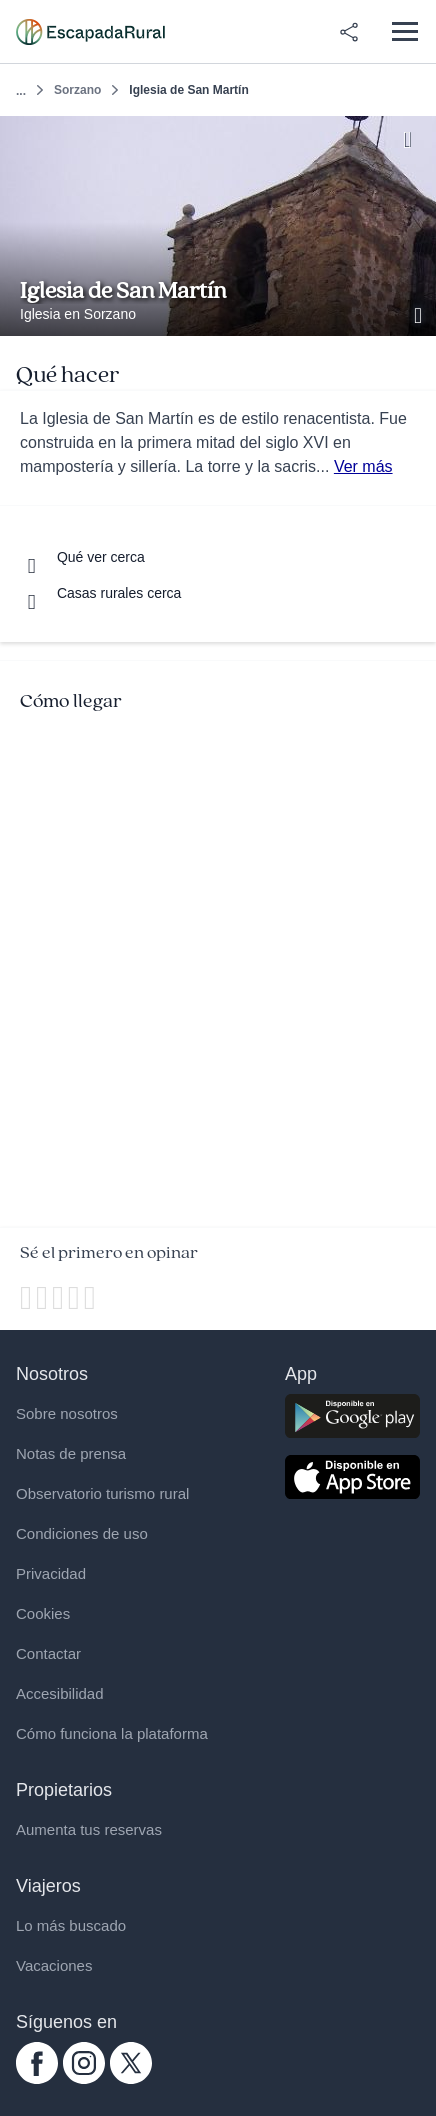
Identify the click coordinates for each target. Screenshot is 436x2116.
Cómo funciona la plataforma (112, 1733)
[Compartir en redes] (349, 32)
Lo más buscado (71, 1925)
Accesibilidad (60, 1693)
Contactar (48, 1653)
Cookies (43, 1613)
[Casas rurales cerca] (100, 593)
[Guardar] (414, 137)
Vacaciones (54, 1965)
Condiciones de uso (82, 1533)
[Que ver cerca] (82, 557)
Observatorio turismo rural (102, 1493)
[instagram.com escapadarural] (84, 2079)
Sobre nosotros (67, 1413)
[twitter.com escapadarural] (131, 2079)
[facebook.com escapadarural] (37, 2079)
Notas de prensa (71, 1453)
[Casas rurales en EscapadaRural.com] (90, 32)
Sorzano (77, 90)
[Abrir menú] (404, 31)
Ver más (363, 466)
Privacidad (51, 1573)
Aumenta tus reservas (89, 1829)
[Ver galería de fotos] (420, 313)
